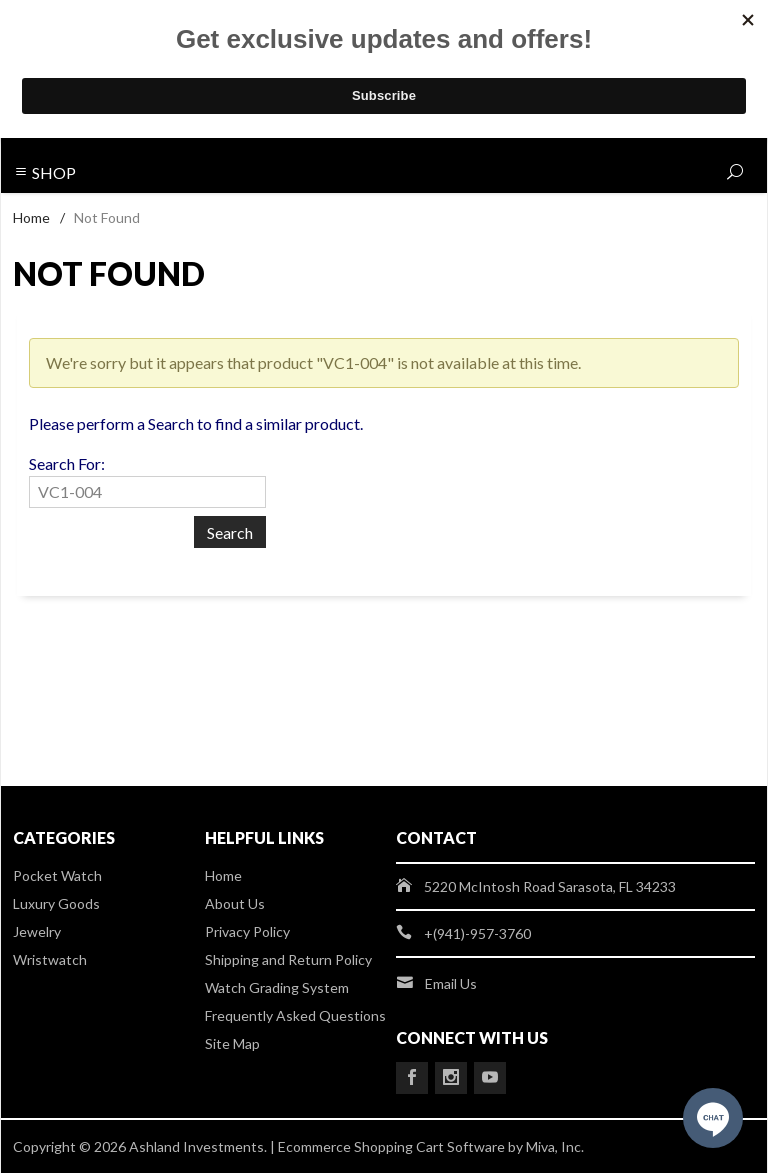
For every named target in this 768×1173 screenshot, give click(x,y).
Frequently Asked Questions (295, 1015)
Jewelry (37, 931)
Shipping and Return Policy (288, 959)
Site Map (232, 1043)
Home (31, 217)
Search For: (67, 463)
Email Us (451, 983)
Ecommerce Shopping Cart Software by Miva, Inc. (431, 1146)
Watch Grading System (277, 987)
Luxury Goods (56, 903)
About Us (235, 903)
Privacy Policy (247, 931)
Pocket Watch (57, 875)
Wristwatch (50, 959)
